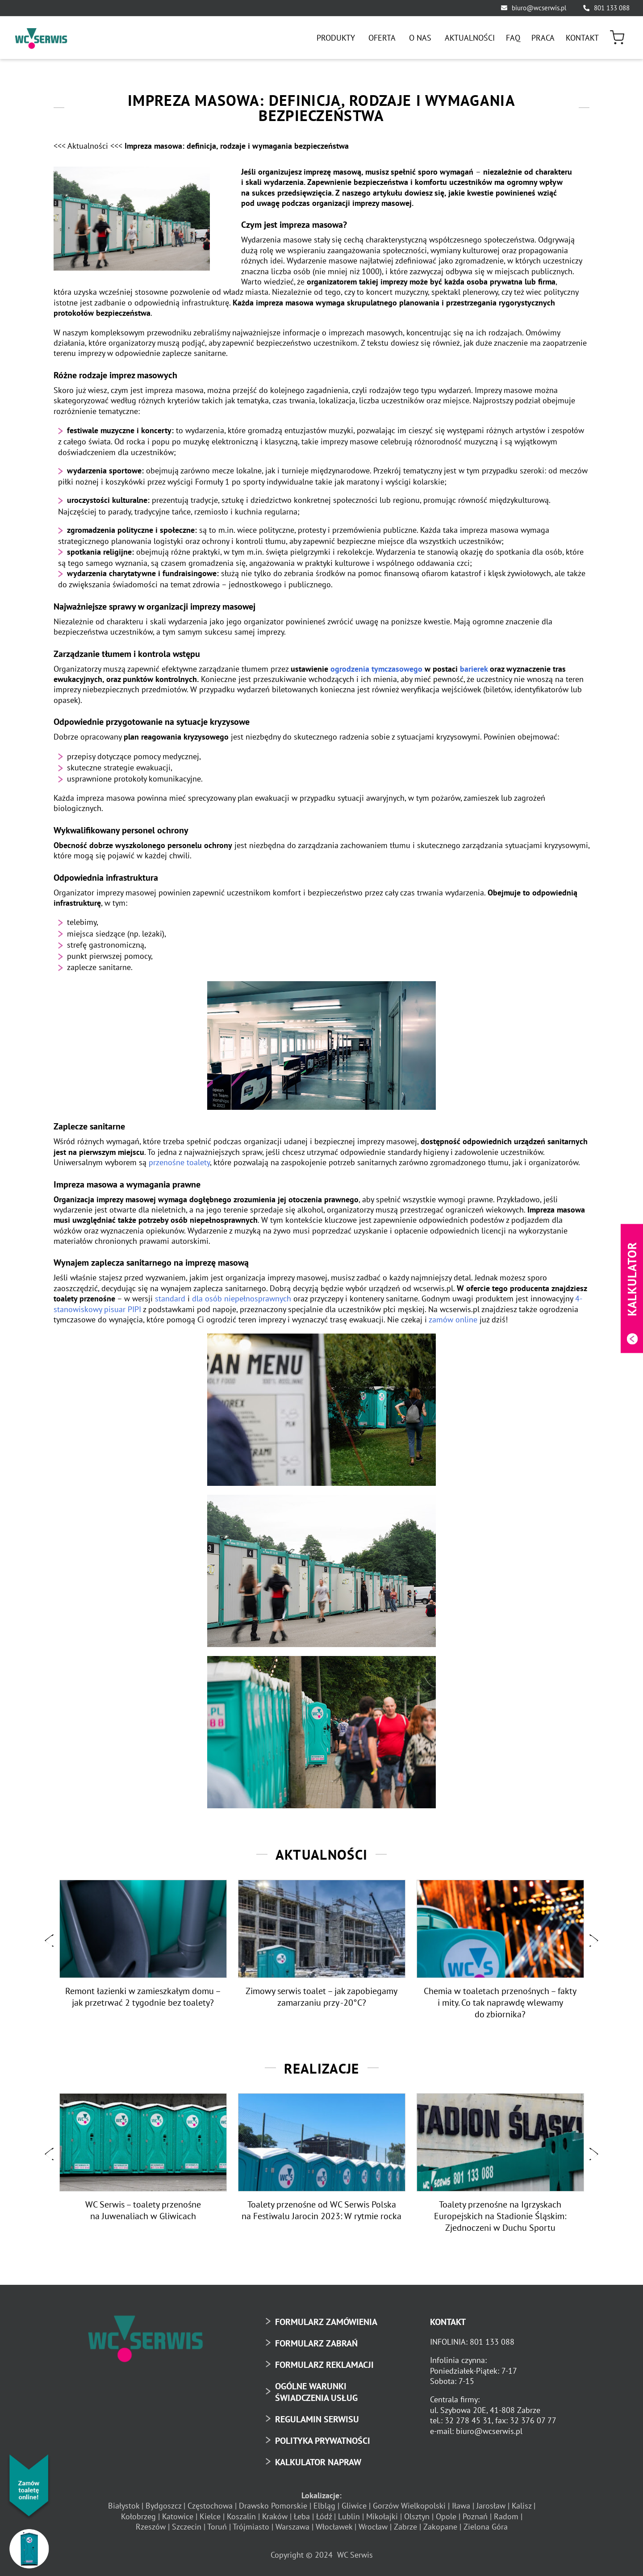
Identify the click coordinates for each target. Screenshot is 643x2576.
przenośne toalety (179, 1162)
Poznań (475, 2516)
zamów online (453, 1319)
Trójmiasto (251, 2527)
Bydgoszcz (163, 2506)
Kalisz (521, 2506)
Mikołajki (382, 2516)
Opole (446, 2516)
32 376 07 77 (533, 2420)
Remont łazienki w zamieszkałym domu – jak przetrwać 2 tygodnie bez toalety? (143, 1996)
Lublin (349, 2516)
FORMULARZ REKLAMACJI (324, 2364)
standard (170, 1298)
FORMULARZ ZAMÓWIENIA (326, 2321)
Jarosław (490, 2506)
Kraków (275, 2516)
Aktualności (321, 1854)
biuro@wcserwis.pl (539, 8)
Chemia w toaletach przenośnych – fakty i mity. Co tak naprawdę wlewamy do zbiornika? (500, 2002)
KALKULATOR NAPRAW (318, 2461)
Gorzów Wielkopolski (409, 2506)
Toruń (217, 2527)
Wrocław (373, 2527)
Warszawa (292, 2527)
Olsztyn (417, 2516)
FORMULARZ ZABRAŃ (316, 2343)
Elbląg (324, 2506)
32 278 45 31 (468, 2420)
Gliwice (354, 2506)
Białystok (123, 2506)
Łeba (302, 2516)
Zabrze (405, 2527)
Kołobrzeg (138, 2516)
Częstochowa (210, 2506)
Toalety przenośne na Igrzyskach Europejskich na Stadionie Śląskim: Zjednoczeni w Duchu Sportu (500, 2215)
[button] (49, 1941)
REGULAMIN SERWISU (317, 2419)
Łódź (324, 2516)
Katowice (177, 2516)
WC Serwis (355, 2555)
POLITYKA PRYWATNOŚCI (322, 2440)
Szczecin (186, 2527)
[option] (143, 1944)
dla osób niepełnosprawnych (241, 1298)
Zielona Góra (485, 2527)
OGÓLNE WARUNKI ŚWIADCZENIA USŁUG (316, 2391)
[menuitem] (337, 38)
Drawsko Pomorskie (273, 2506)
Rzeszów (151, 2527)
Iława (461, 2506)
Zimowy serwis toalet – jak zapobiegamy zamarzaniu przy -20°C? (321, 1996)
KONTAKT (448, 2321)
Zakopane (440, 2527)
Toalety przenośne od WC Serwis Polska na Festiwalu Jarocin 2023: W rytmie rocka (321, 2209)
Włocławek (334, 2527)
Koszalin (241, 2516)
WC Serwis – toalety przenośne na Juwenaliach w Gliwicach (143, 2209)
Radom (506, 2516)
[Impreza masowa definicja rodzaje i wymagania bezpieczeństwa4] (132, 219)
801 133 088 (612, 8)
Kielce (210, 2516)
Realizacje (321, 2067)
